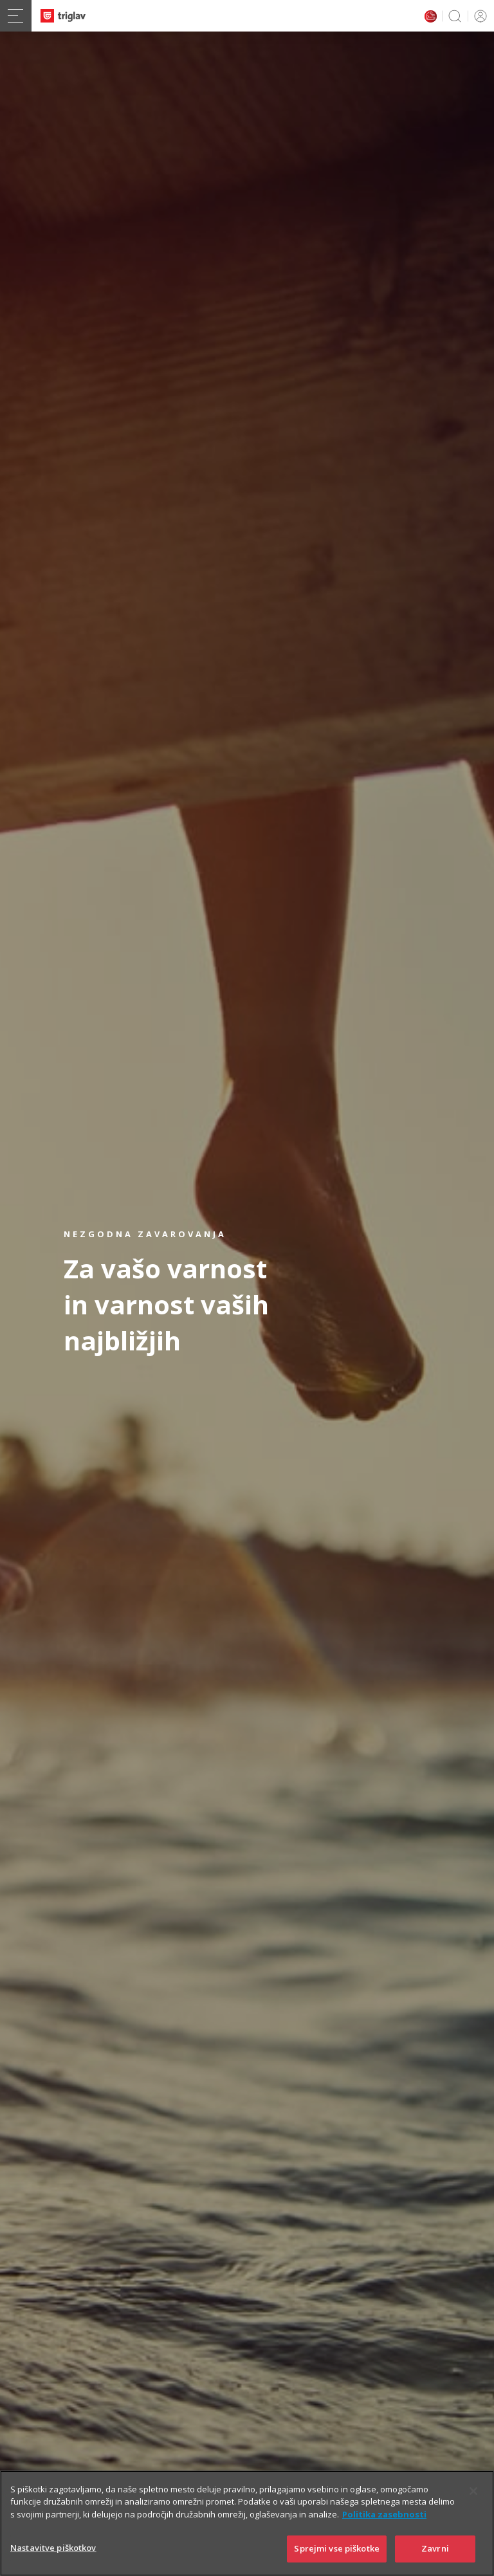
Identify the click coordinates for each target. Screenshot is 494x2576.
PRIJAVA (478, 16)
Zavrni (435, 2548)
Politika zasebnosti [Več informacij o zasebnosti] (384, 2514)
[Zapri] (473, 2491)
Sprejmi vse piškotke (337, 2548)
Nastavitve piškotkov (53, 2547)
